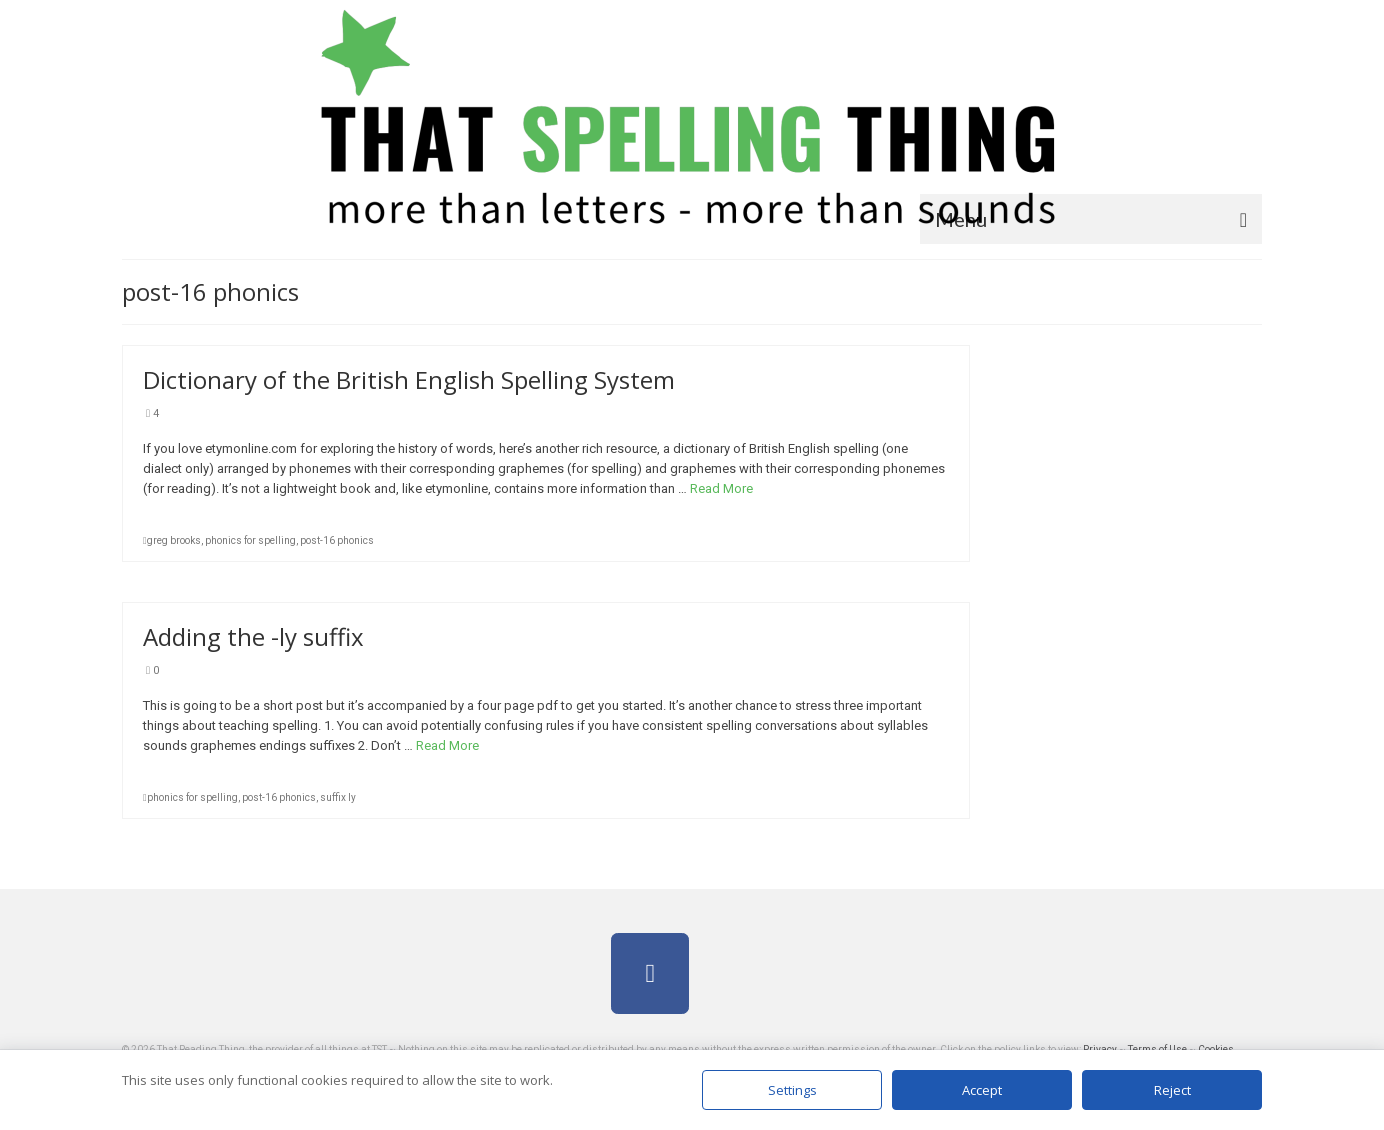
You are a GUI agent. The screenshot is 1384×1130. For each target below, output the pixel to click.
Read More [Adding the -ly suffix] (447, 745)
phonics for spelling (250, 540)
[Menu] (1091, 219)
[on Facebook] (650, 973)
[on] (734, 973)
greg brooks (174, 540)
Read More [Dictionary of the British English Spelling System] (721, 488)
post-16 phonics (337, 540)
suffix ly (338, 797)
